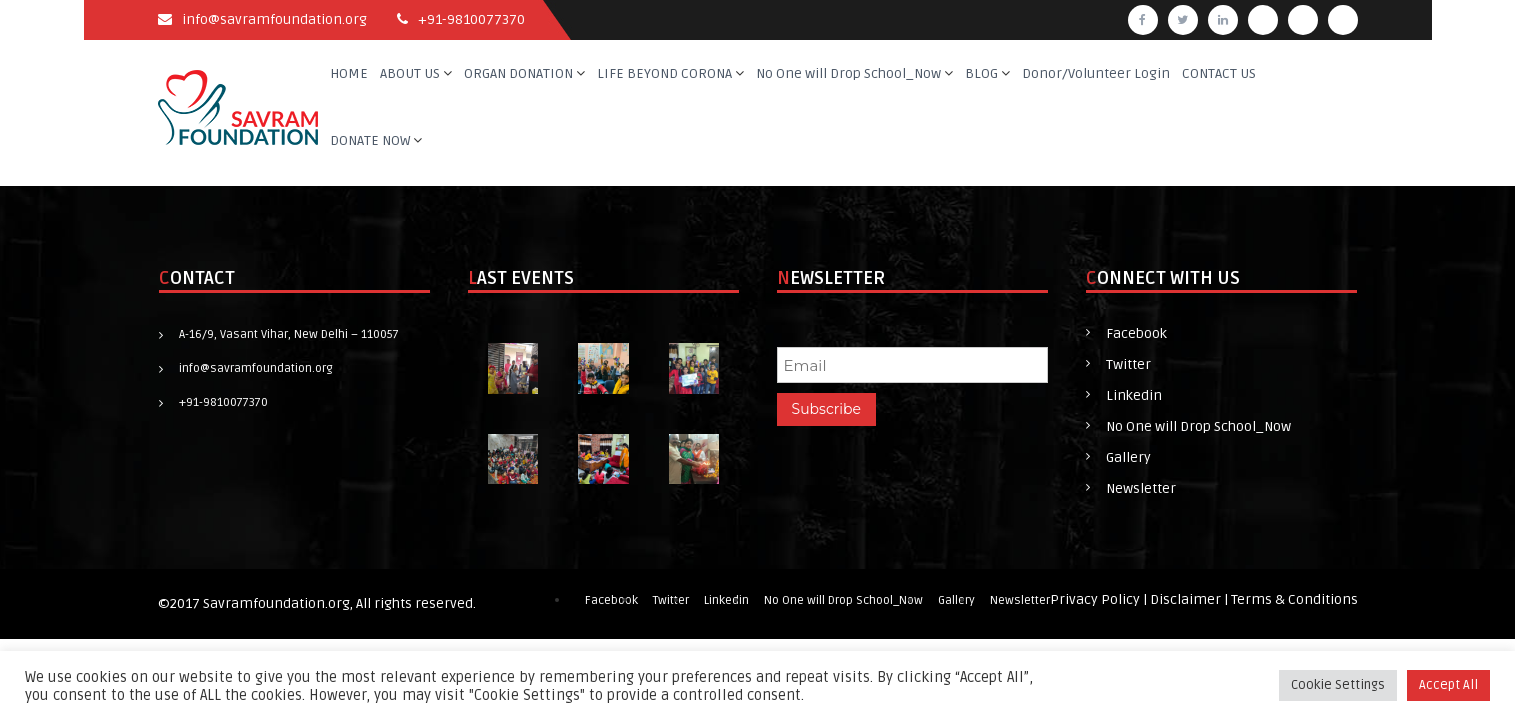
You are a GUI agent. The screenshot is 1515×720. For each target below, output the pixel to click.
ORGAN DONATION (518, 73)
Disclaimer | (1190, 599)
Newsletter (1141, 488)
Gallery (1128, 457)
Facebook (1136, 333)
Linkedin (1134, 395)
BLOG (981, 73)
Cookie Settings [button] (1338, 685)
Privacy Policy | (1100, 599)
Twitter (1128, 364)
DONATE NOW (370, 140)
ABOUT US (410, 73)
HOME (349, 73)
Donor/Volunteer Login (1096, 73)
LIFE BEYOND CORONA (664, 73)
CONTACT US (1219, 73)
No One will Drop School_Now (848, 73)
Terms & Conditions (1294, 599)
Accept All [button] (1448, 685)
